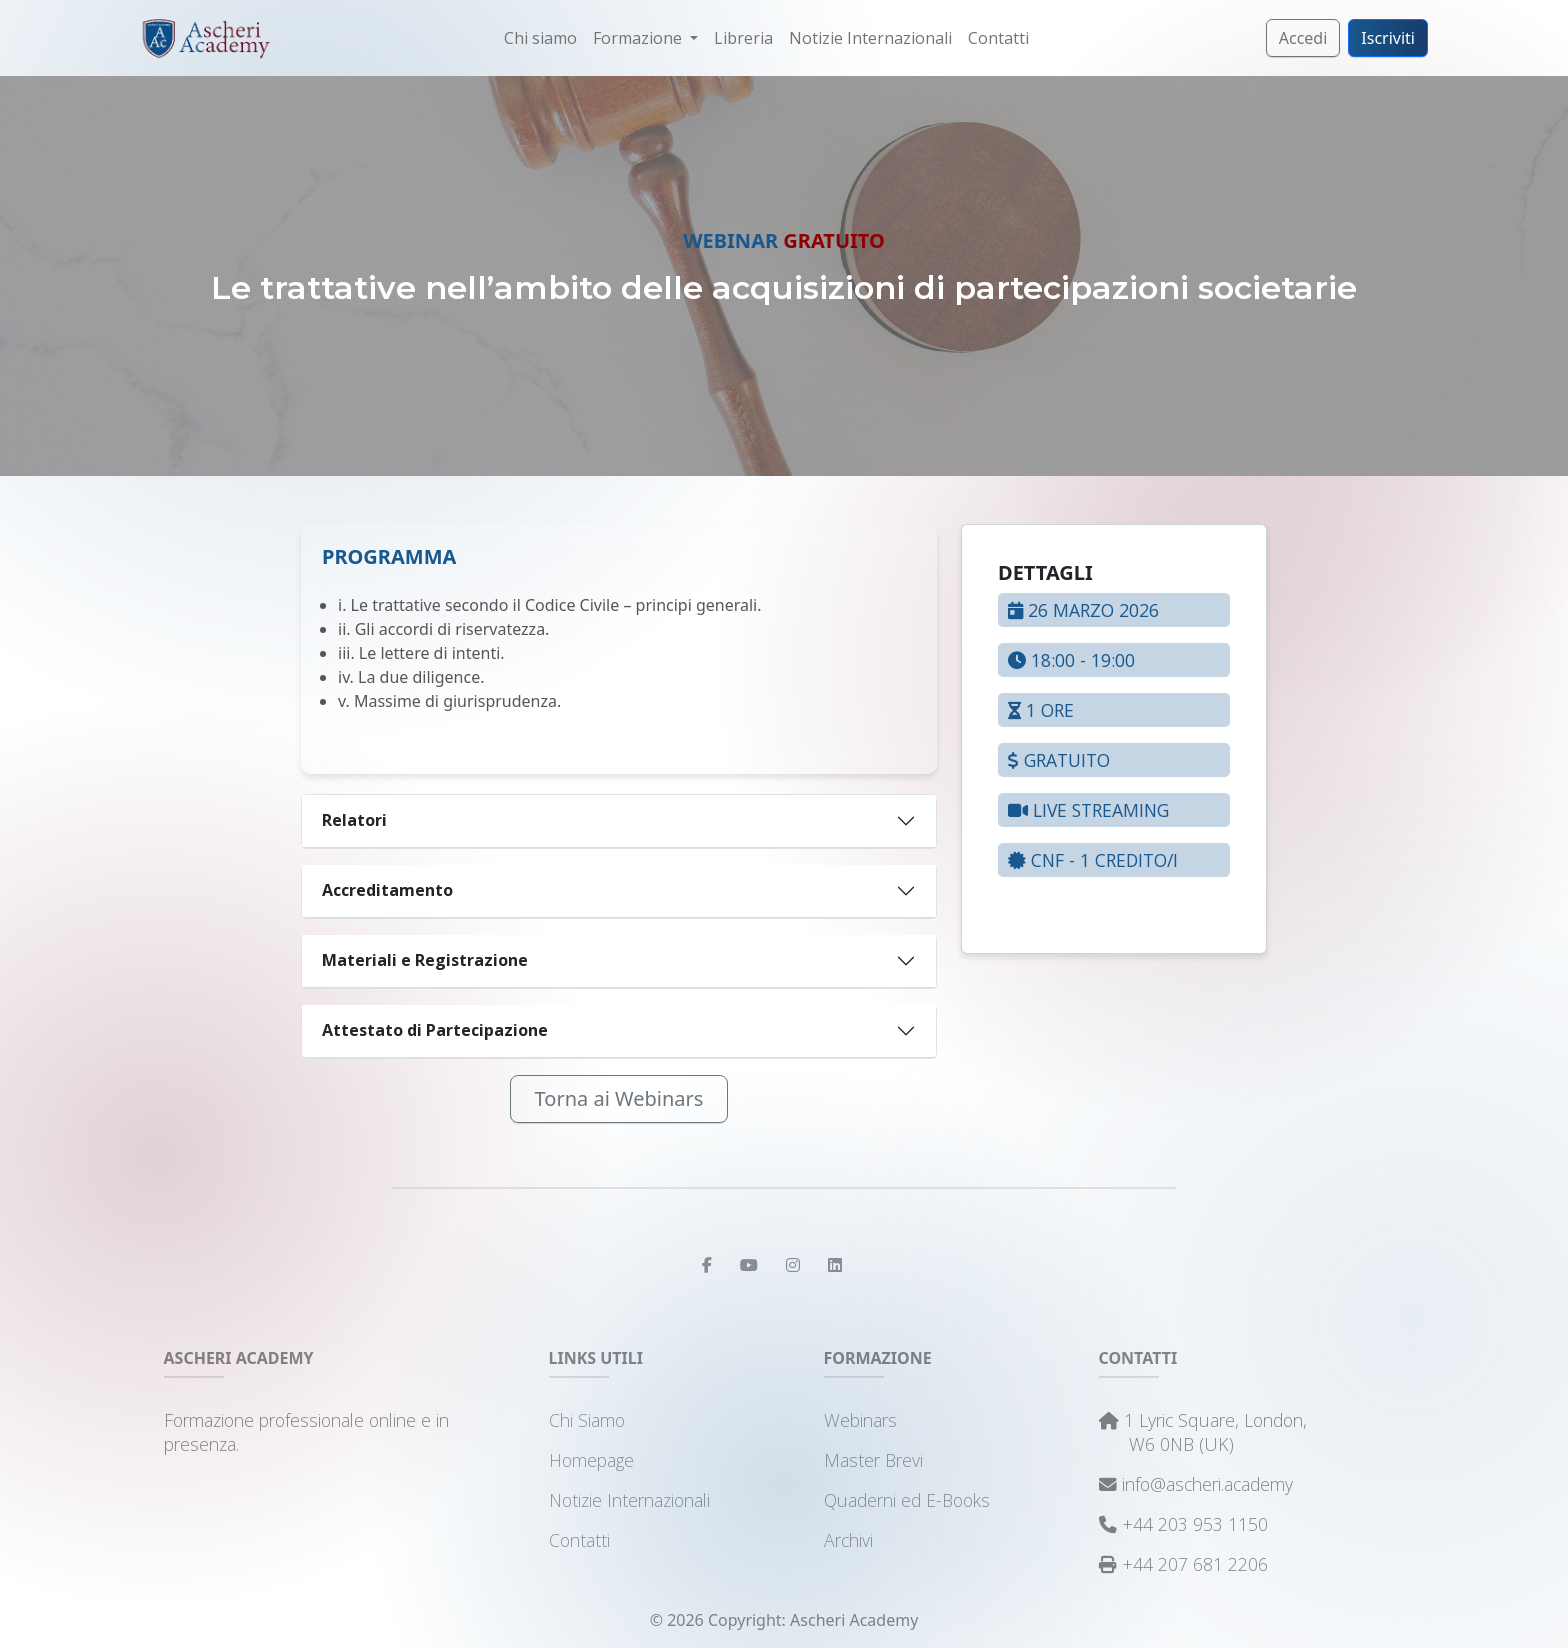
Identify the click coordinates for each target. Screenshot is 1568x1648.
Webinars (860, 1420)
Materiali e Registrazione (425, 960)
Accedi (1303, 38)
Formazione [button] (639, 38)
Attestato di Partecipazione (435, 1030)
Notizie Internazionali (870, 38)
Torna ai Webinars (619, 1098)
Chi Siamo (587, 1420)
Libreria (743, 38)
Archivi (848, 1540)
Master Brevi (873, 1460)
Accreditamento (387, 890)
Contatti (998, 38)
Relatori (354, 820)
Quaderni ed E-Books (907, 1500)
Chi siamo (540, 38)
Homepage (591, 1460)
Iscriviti (1388, 38)
